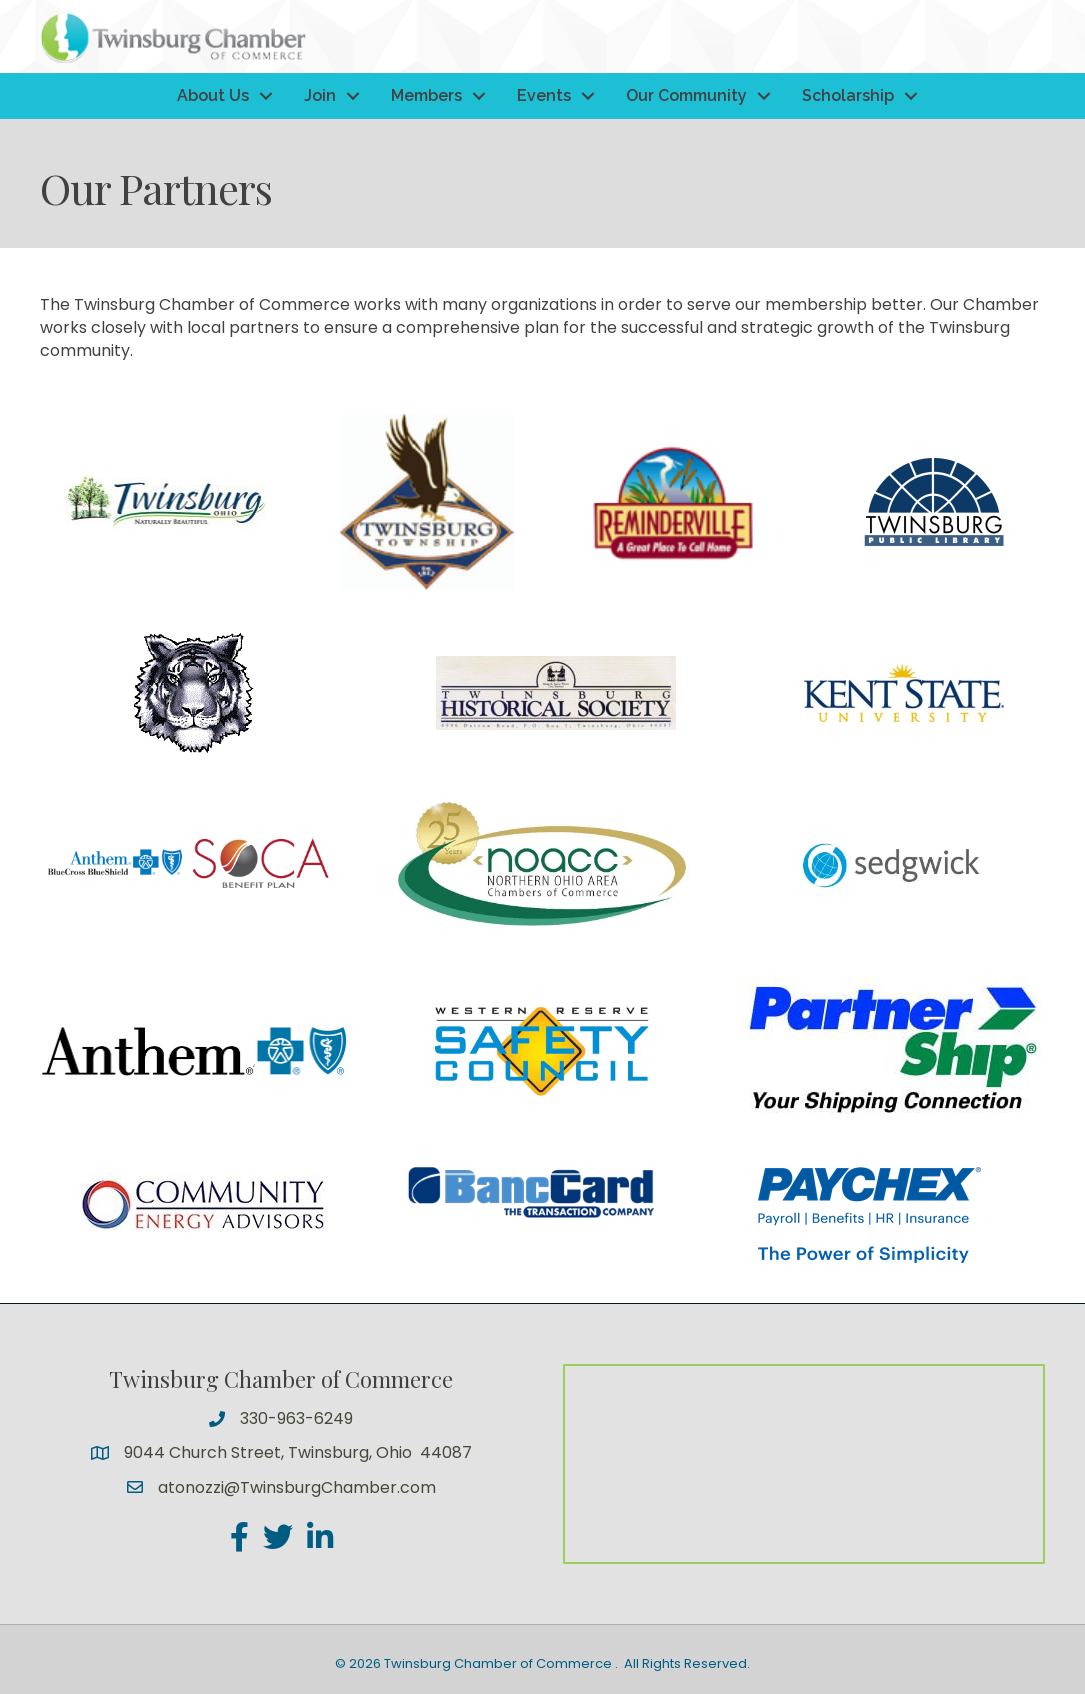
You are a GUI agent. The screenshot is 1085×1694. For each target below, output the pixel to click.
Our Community (686, 95)
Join (320, 95)
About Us (213, 95)
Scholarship (848, 95)
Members (426, 95)
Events (544, 95)
